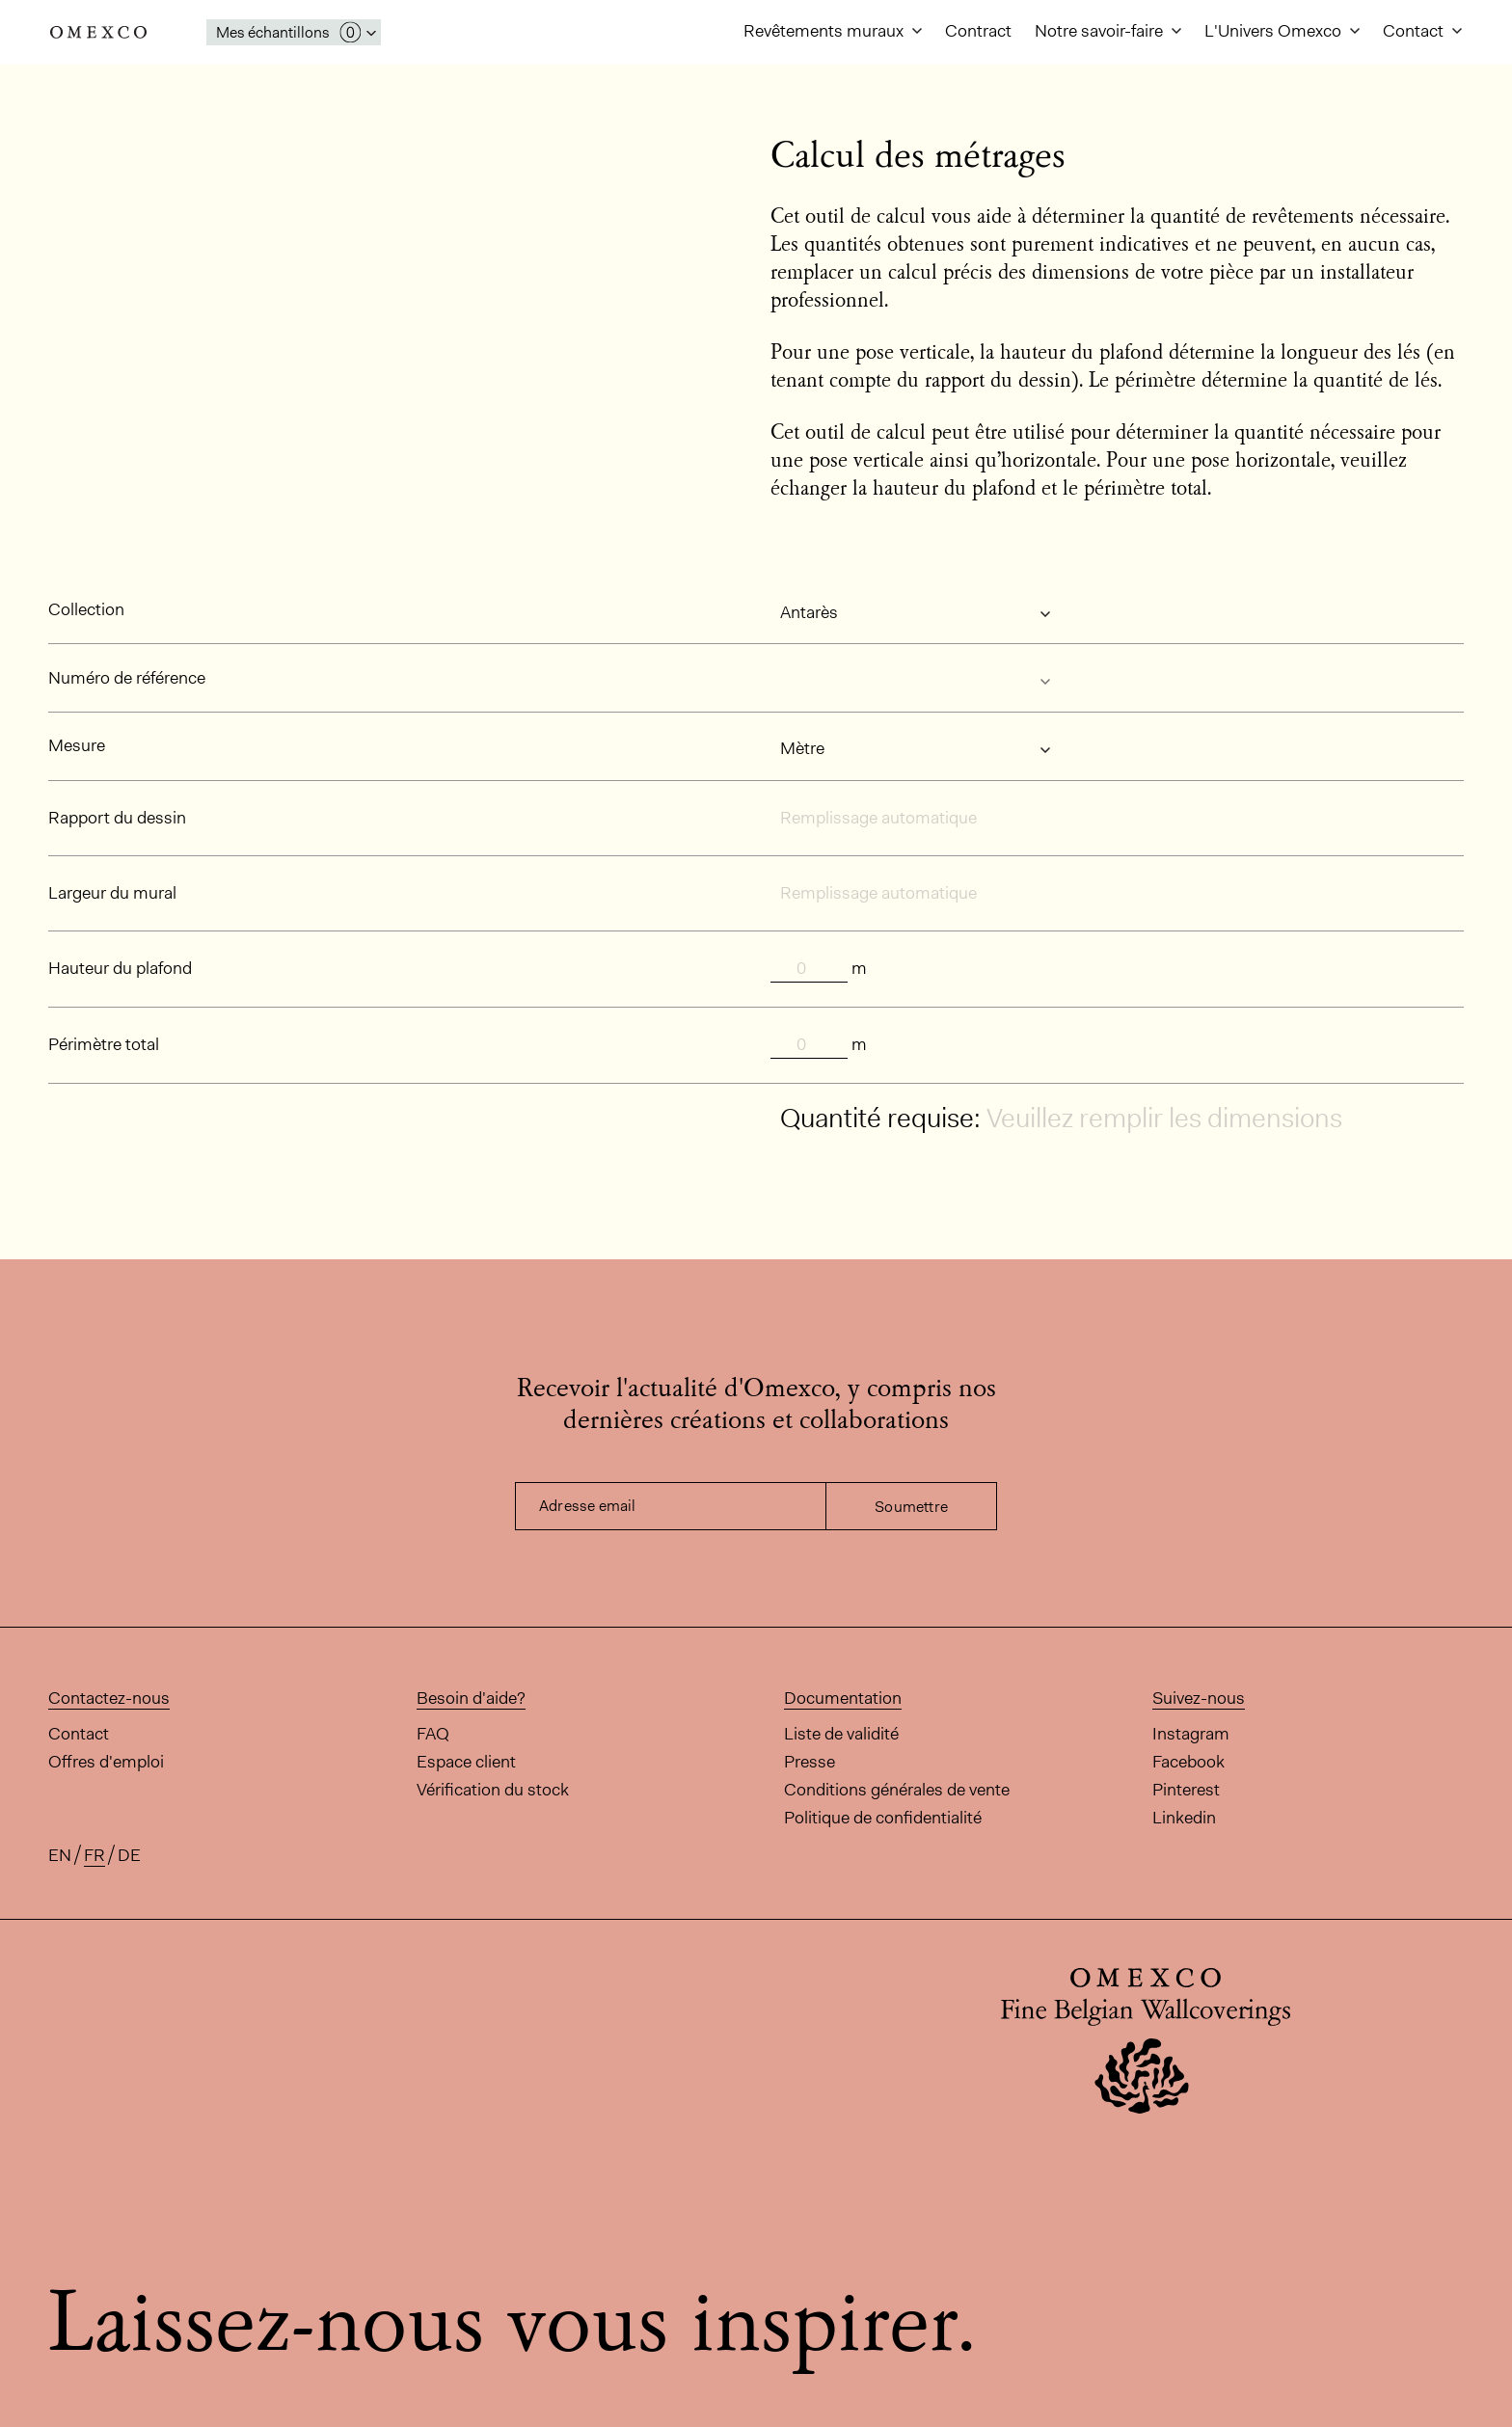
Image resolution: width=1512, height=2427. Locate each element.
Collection (86, 609)
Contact (1415, 30)
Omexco (98, 32)
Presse (809, 1761)
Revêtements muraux (825, 30)
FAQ (433, 1733)
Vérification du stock (493, 1789)
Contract (978, 30)
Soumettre (911, 1507)
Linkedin (1184, 1817)
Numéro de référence (126, 677)
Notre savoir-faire (1101, 30)
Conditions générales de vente (897, 1789)
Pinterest (1186, 1789)
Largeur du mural (112, 892)
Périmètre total (103, 1044)
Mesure (76, 745)
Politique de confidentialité (883, 1817)
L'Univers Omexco (1274, 30)
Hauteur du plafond (120, 968)
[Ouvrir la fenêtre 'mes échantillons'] (293, 32)
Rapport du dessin (117, 817)
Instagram (1190, 1733)
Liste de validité (841, 1733)
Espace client (466, 1761)
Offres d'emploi (106, 1761)
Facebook (1188, 1761)
